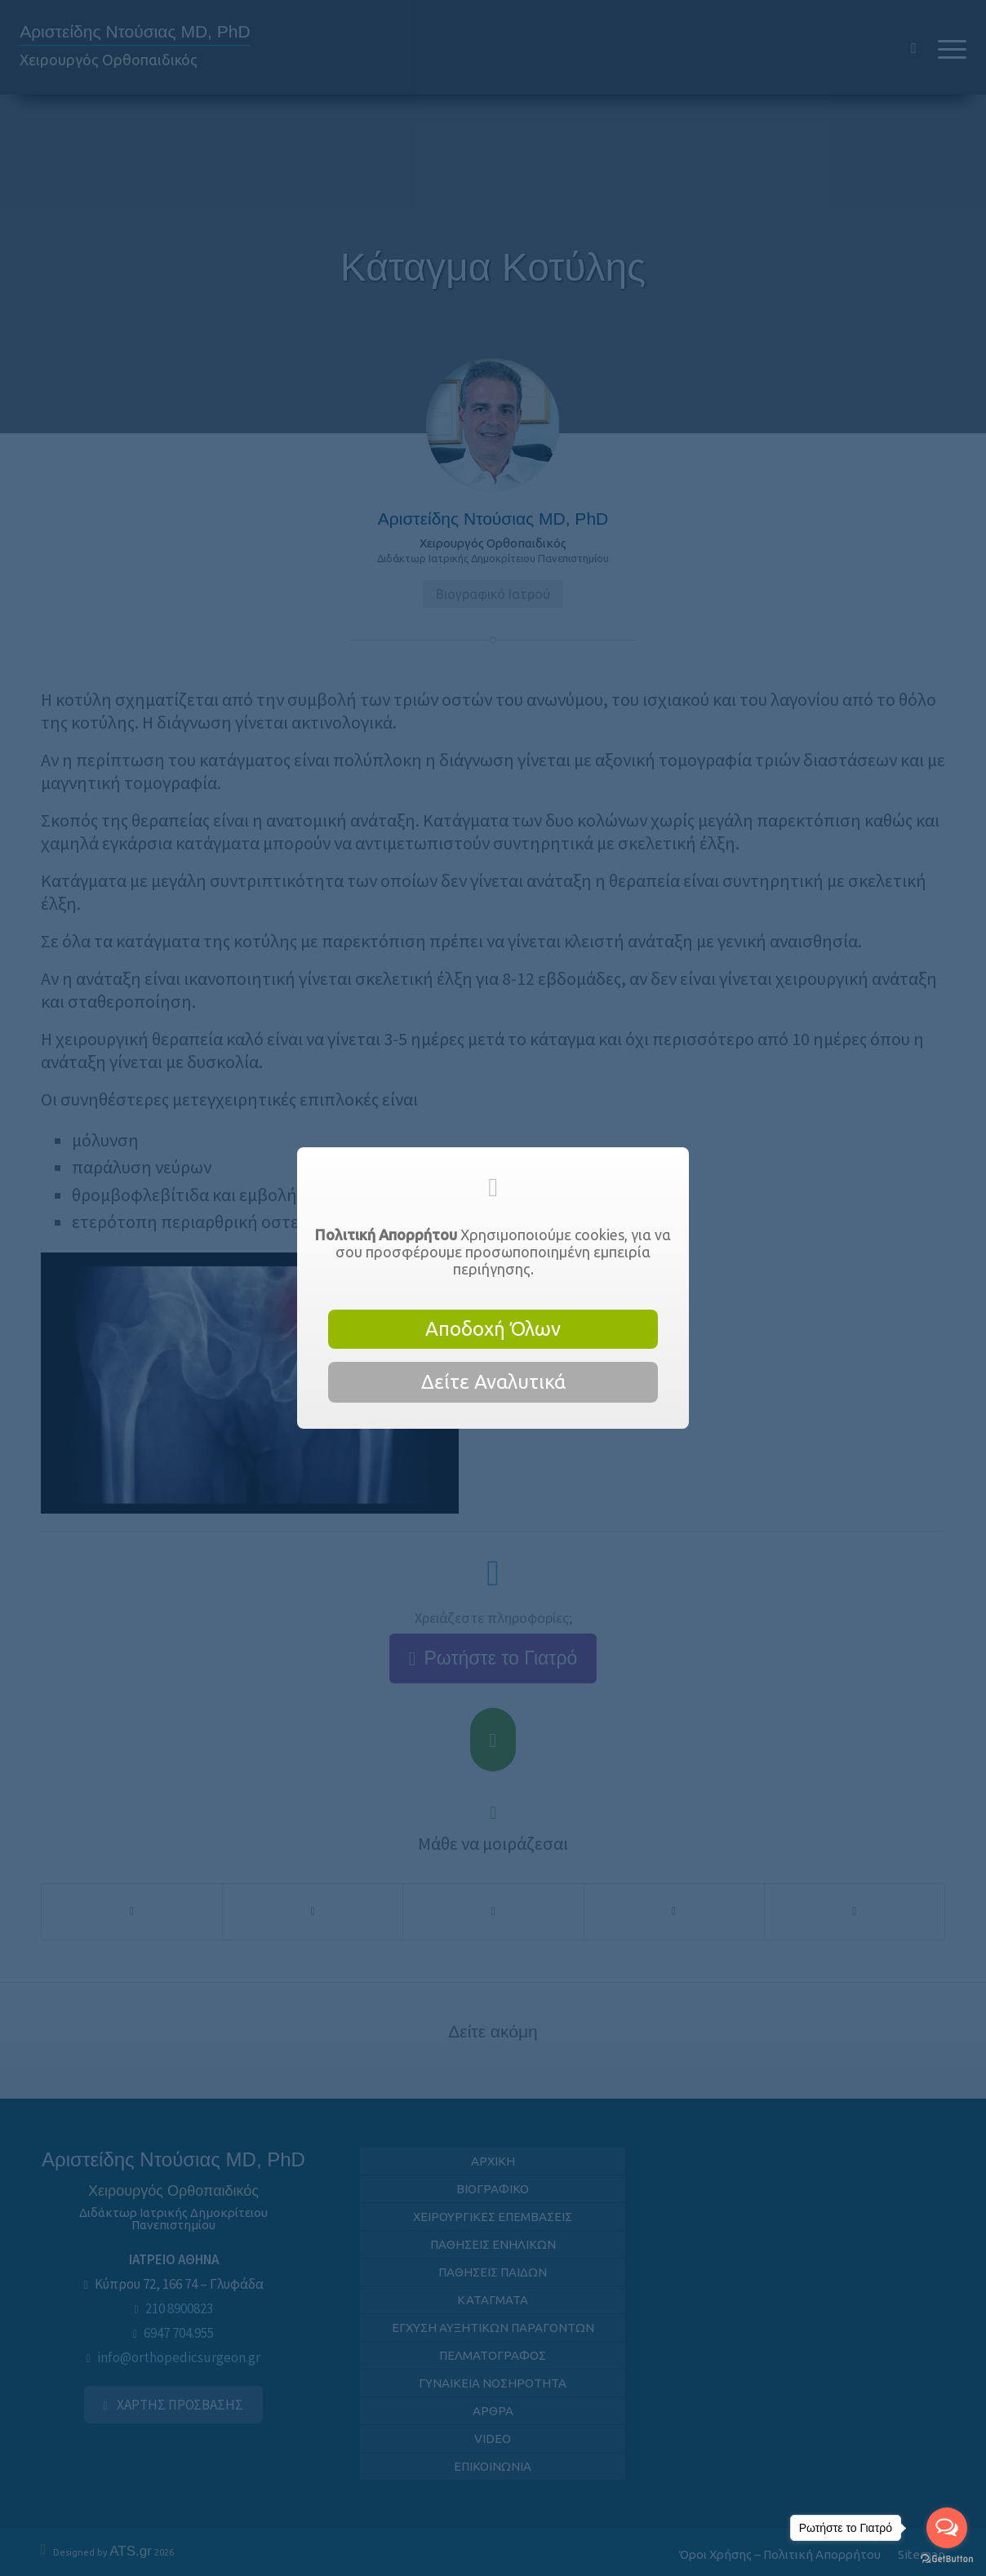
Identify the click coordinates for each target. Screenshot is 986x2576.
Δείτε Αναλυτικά (493, 1382)
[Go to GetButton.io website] (947, 2559)
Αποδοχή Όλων (493, 1329)
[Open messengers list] (946, 2527)
